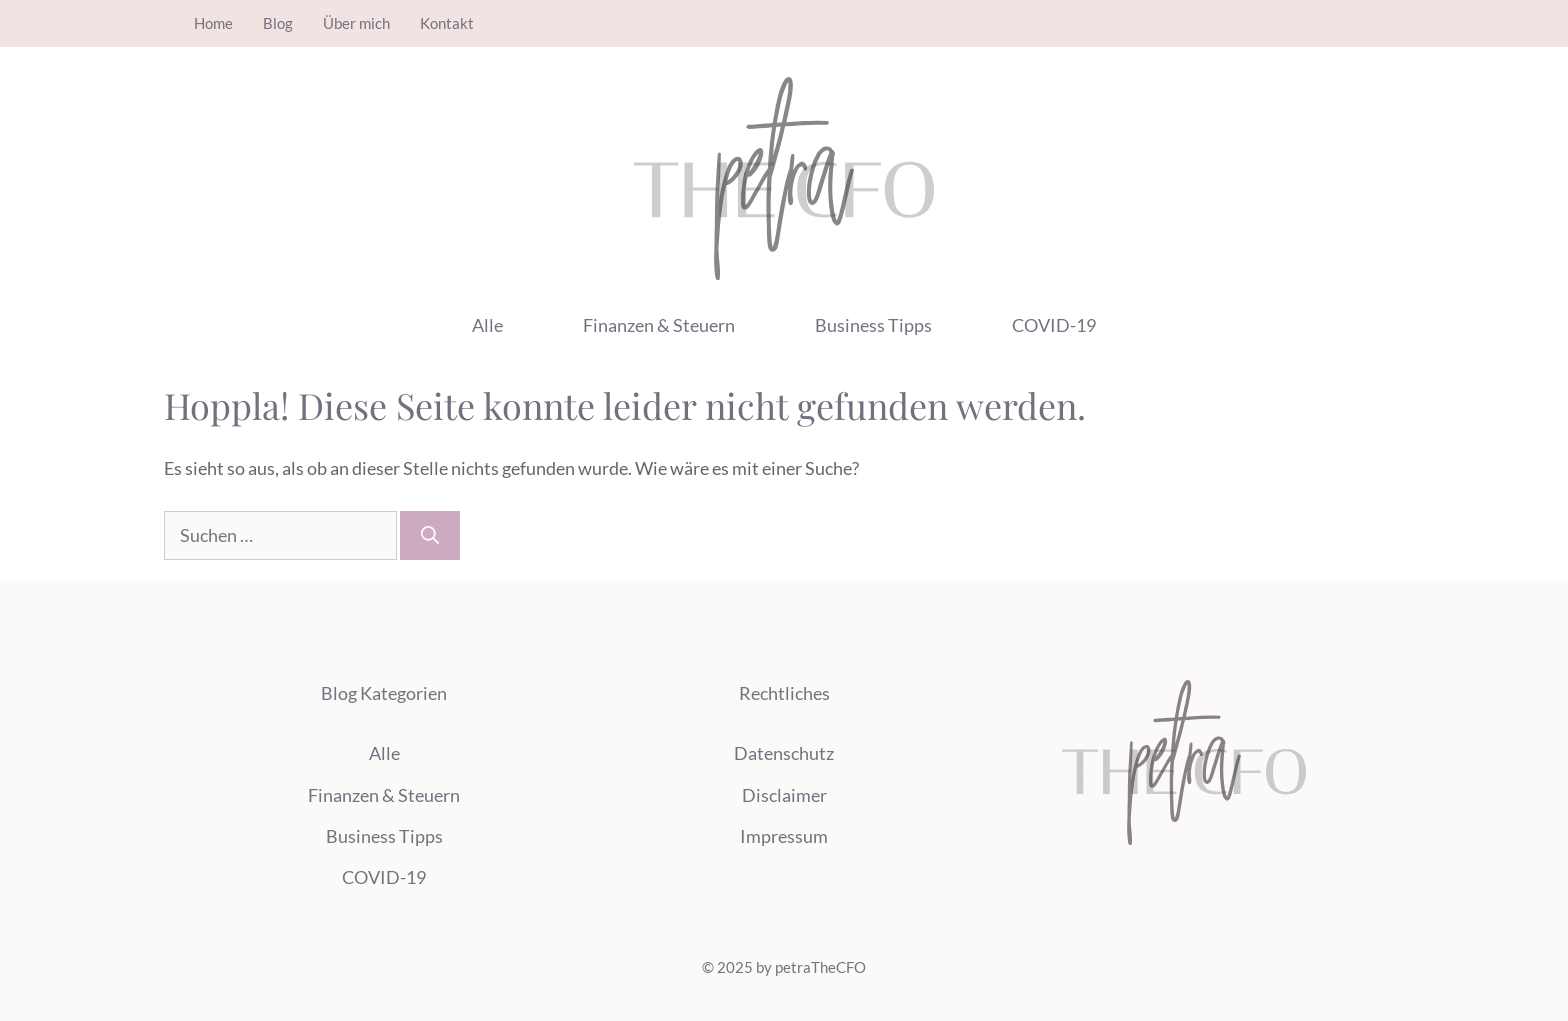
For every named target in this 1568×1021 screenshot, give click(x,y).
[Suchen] (430, 535)
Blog (278, 23)
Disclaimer (784, 795)
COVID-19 (1054, 325)
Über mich (356, 23)
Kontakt (447, 23)
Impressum (784, 836)
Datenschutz (784, 753)
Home (213, 23)
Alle (487, 325)
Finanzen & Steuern (659, 325)
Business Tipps (873, 325)
